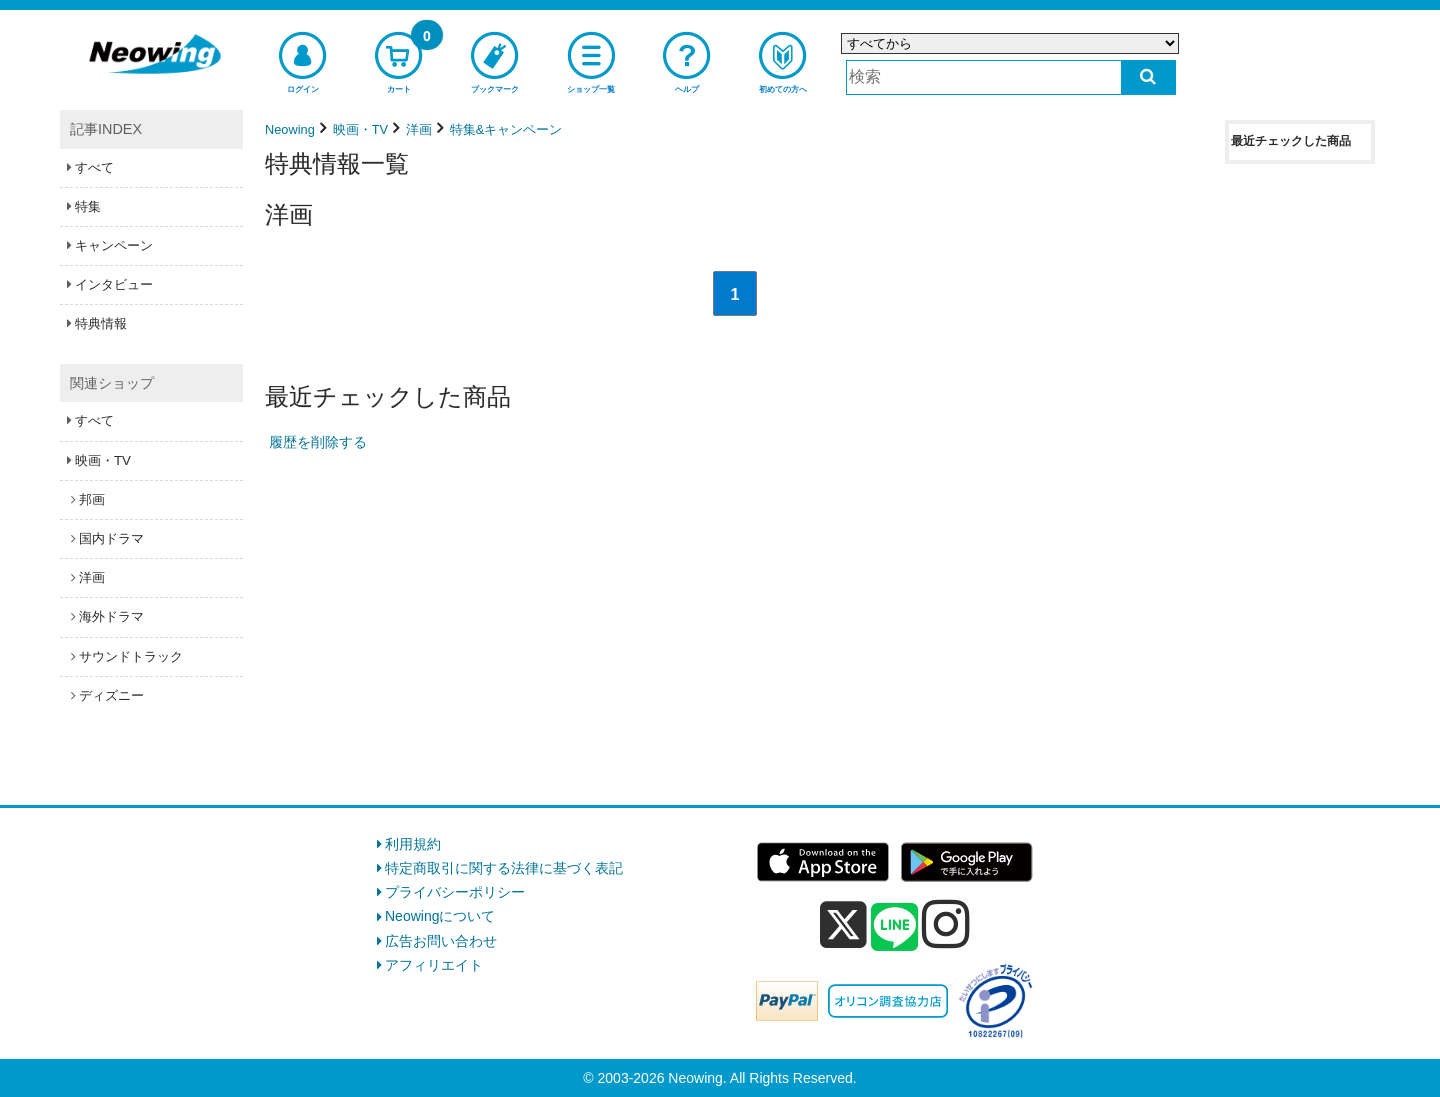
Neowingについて (440, 916)
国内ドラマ (111, 538)
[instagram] (946, 924)
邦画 (92, 499)
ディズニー (111, 695)
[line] (895, 928)
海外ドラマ (111, 616)
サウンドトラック (131, 656)
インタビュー (114, 284)
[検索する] (1148, 77)
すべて (94, 167)
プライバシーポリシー (455, 892)
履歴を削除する (318, 442)
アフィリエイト (434, 965)
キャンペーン (114, 245)
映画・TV (103, 460)
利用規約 (413, 844)
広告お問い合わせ (441, 941)
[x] (843, 925)
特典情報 (101, 323)
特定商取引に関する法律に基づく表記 (504, 868)
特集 (88, 206)
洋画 (92, 577)
